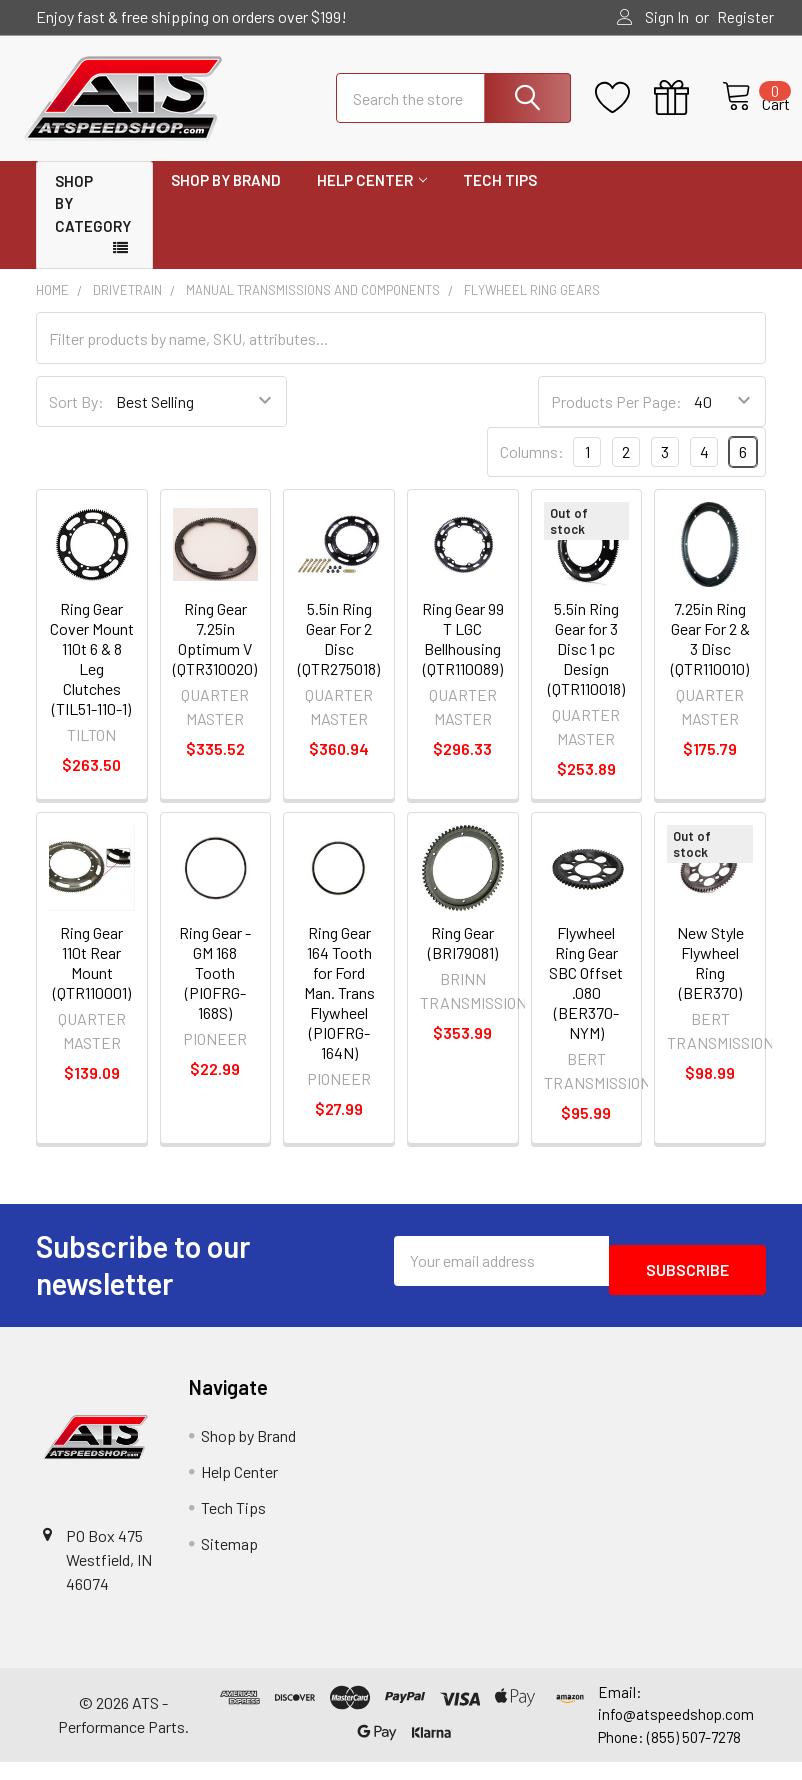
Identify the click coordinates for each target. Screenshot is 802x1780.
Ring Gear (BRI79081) (463, 960)
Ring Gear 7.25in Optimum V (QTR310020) (215, 656)
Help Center (372, 198)
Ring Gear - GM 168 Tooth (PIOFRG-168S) (215, 990)
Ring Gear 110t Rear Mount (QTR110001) (92, 980)
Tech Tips (500, 198)
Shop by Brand (226, 198)
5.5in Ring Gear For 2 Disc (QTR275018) (339, 656)
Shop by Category (93, 221)
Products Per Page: (616, 419)
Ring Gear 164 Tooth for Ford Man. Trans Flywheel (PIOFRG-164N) (339, 1010)
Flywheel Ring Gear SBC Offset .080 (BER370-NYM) (586, 1000)
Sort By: (76, 419)
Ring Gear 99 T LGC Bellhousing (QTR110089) (463, 656)
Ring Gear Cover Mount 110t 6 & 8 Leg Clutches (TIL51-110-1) (92, 676)
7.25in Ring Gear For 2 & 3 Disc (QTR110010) (710, 656)
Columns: (532, 469)
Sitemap (229, 1561)
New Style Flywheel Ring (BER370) (710, 980)
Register (745, 17)
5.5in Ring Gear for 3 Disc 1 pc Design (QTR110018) (586, 666)
